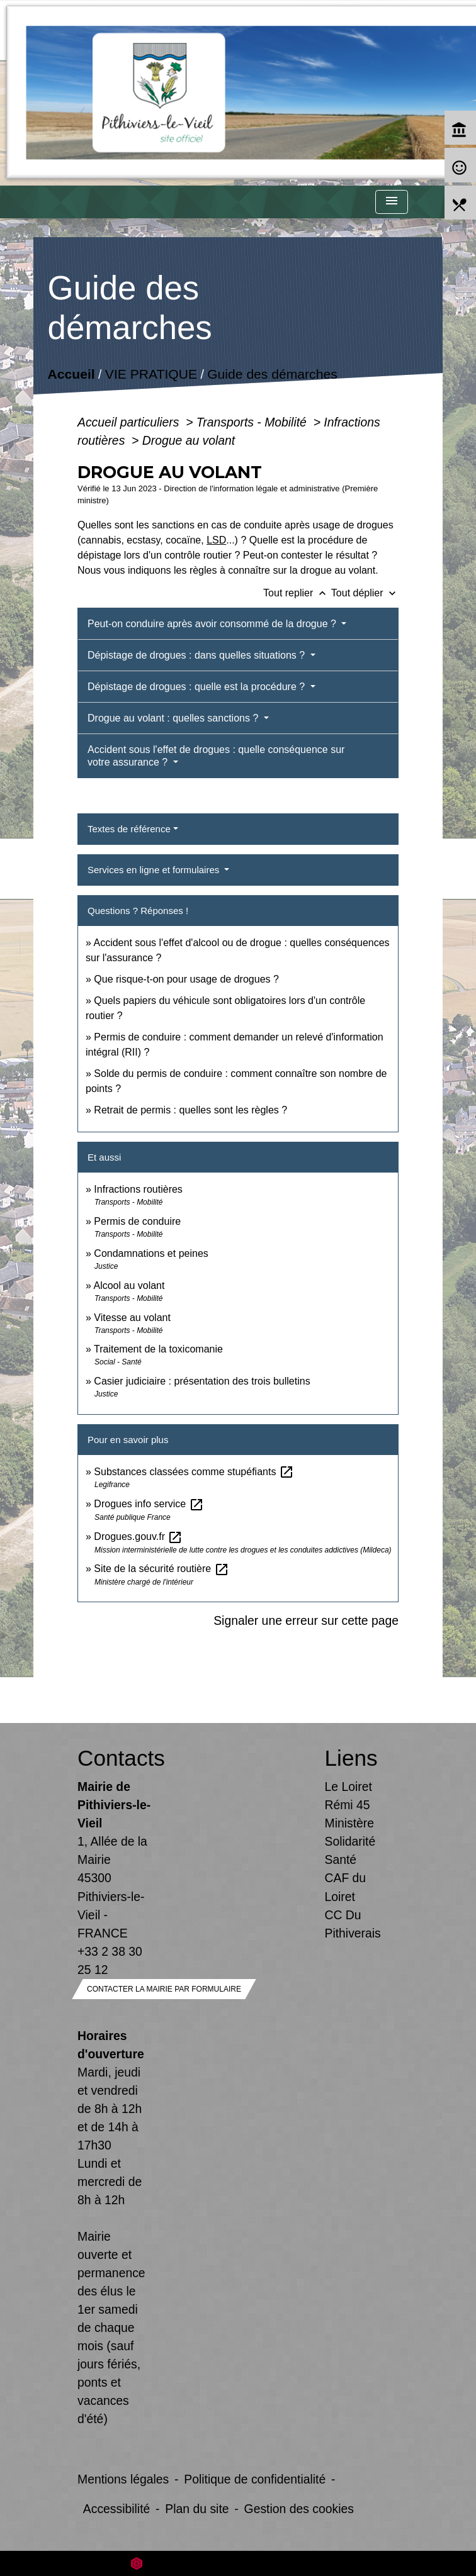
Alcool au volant (128, 1285)
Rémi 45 (347, 1805)
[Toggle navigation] (391, 202)
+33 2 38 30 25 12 (109, 1960)
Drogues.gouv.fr (138, 1536)
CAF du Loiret (345, 1887)
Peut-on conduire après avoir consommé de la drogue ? (213, 623)
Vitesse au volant (133, 1317)
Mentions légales (123, 2479)
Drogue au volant (188, 440)
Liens (351, 1758)
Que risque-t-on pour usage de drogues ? (186, 979)
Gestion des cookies (299, 2509)
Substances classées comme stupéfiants (193, 1471)
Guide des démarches (272, 374)
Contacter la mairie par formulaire (164, 1989)
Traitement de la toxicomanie (158, 1349)
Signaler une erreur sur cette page (306, 1620)
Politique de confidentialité (255, 2479)
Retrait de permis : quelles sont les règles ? (190, 1110)
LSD (216, 540)
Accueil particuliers (130, 422)
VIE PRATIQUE (151, 374)
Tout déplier (365, 593)
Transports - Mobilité (253, 422)
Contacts (114, 1758)
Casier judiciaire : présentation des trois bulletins (202, 1381)
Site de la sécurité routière (161, 1568)
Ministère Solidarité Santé (350, 1841)
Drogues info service (148, 1503)
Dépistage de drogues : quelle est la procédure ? (198, 686)
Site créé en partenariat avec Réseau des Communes (238, 2563)
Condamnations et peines (151, 1253)
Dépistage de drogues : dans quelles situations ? (198, 655)
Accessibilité (116, 2509)
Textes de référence (129, 828)
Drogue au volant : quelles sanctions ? (174, 718)
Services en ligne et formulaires (155, 869)
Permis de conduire (137, 1221)
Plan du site (197, 2509)
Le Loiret (348, 1786)
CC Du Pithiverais (353, 1924)
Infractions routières (138, 1189)
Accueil (71, 374)
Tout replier (297, 593)
